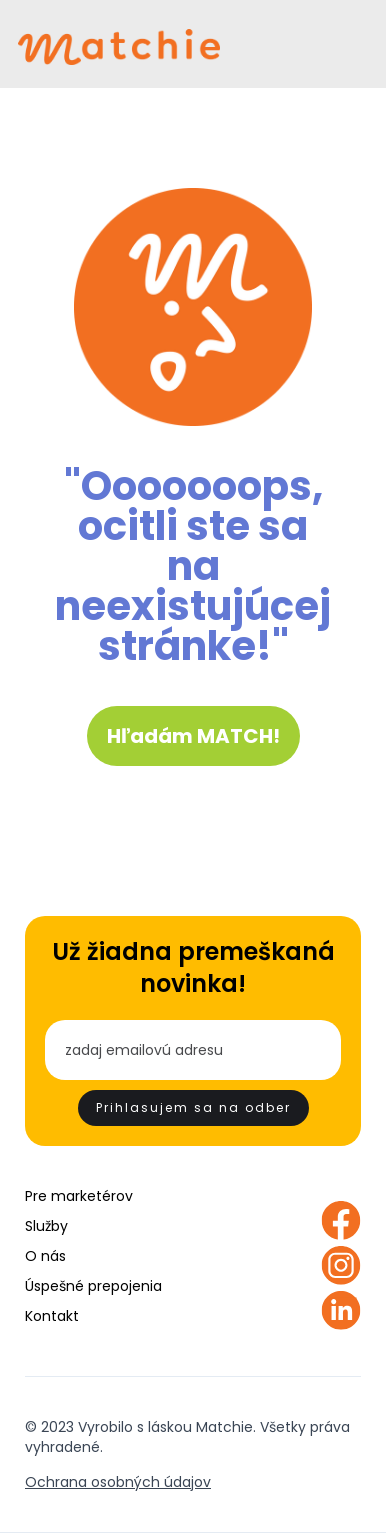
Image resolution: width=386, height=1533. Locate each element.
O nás (45, 1256)
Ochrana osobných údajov (118, 1482)
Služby (46, 1226)
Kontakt (52, 1316)
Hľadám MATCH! (193, 736)
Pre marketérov (79, 1196)
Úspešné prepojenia (93, 1286)
